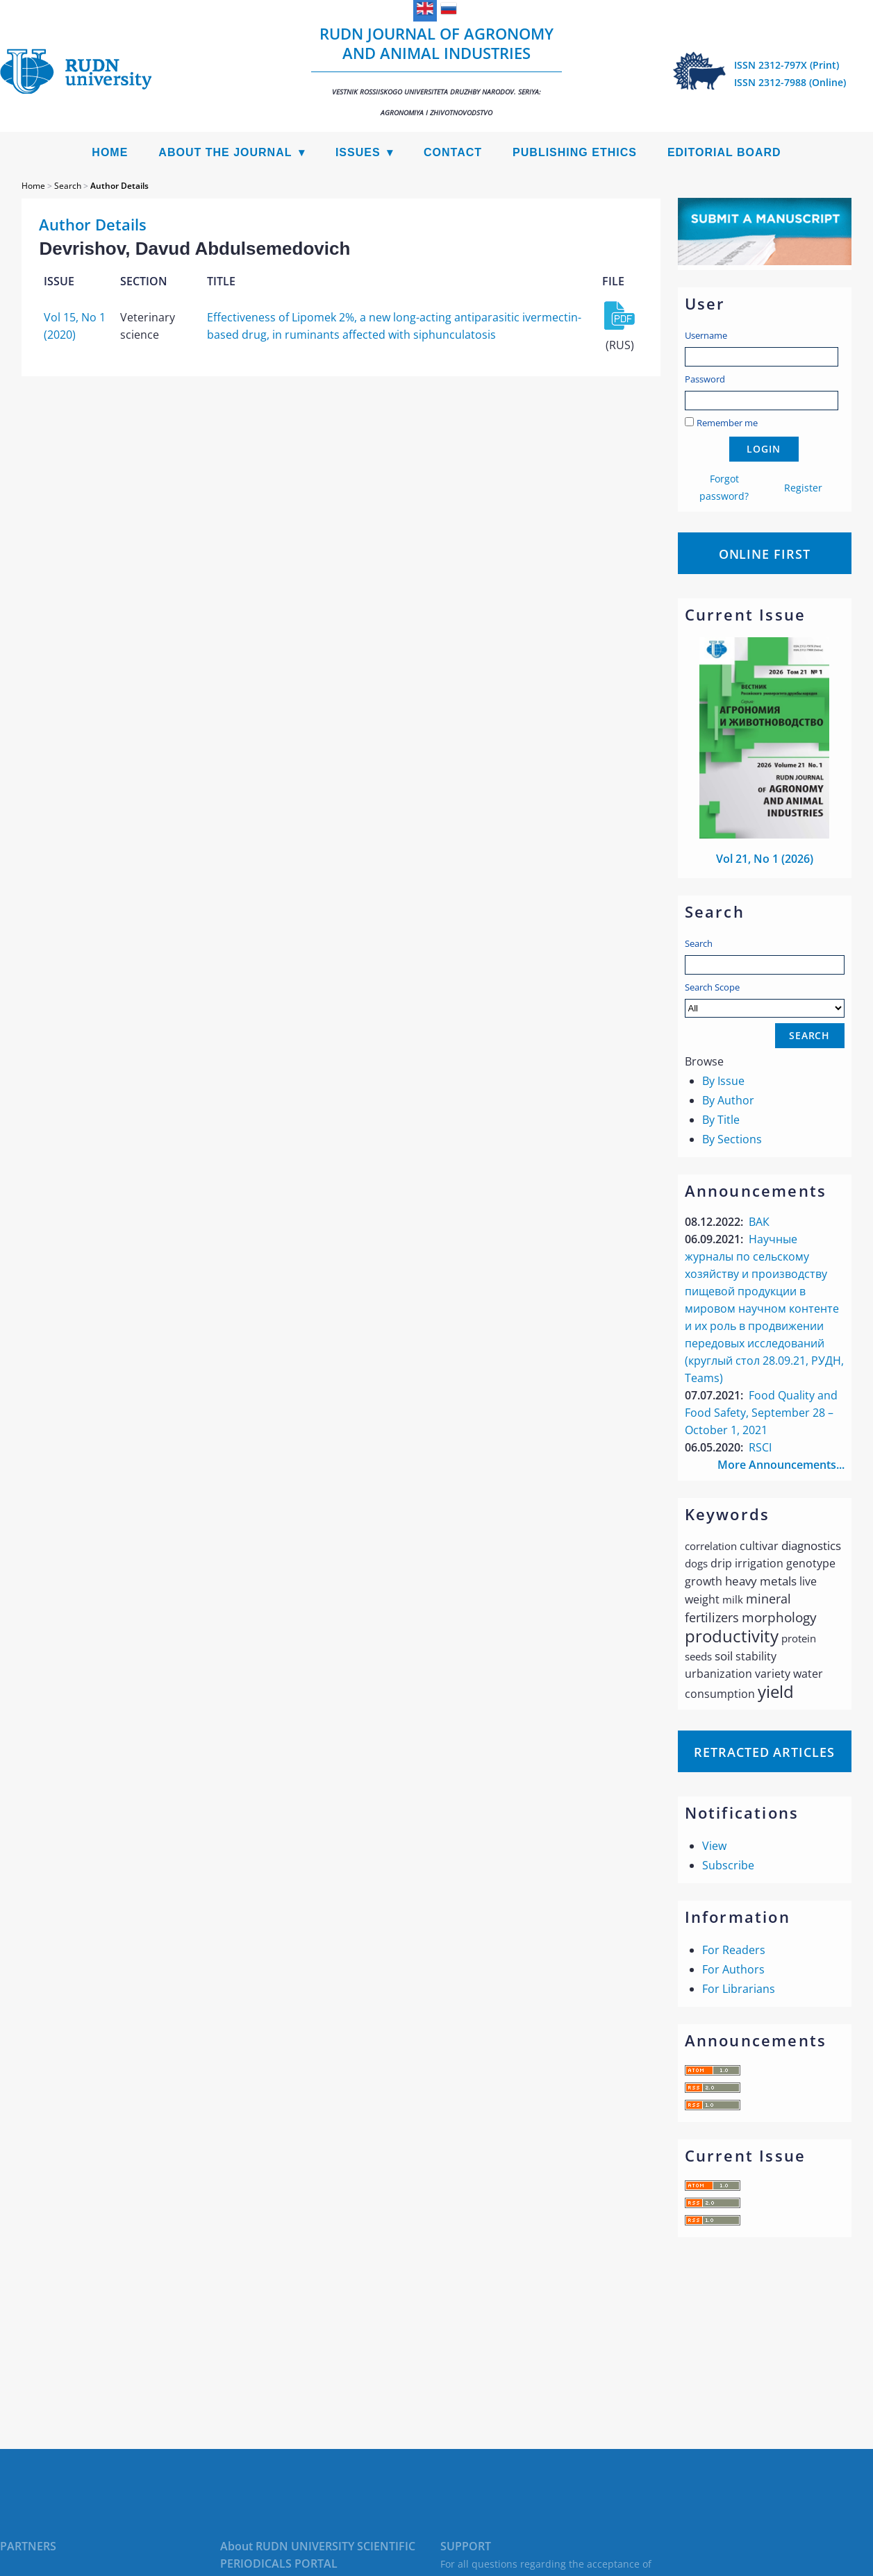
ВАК (759, 1221)
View (714, 1845)
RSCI (760, 1447)
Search (699, 943)
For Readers (733, 1950)
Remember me (727, 422)
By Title (721, 1119)
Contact (453, 152)
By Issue (723, 1080)
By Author (728, 1100)
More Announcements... (781, 1464)
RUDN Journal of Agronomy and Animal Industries (436, 70)
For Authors (733, 1969)
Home (110, 152)
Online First (764, 554)
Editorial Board (724, 152)
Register (803, 487)
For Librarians (738, 1988)
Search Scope (765, 999)
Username (706, 335)
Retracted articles (764, 1752)
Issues (358, 152)
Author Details (119, 186)
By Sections (732, 1139)
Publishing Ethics (575, 152)
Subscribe (728, 1865)
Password (705, 379)
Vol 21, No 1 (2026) (764, 858)
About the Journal (225, 152)
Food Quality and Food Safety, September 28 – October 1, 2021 (761, 1413)
